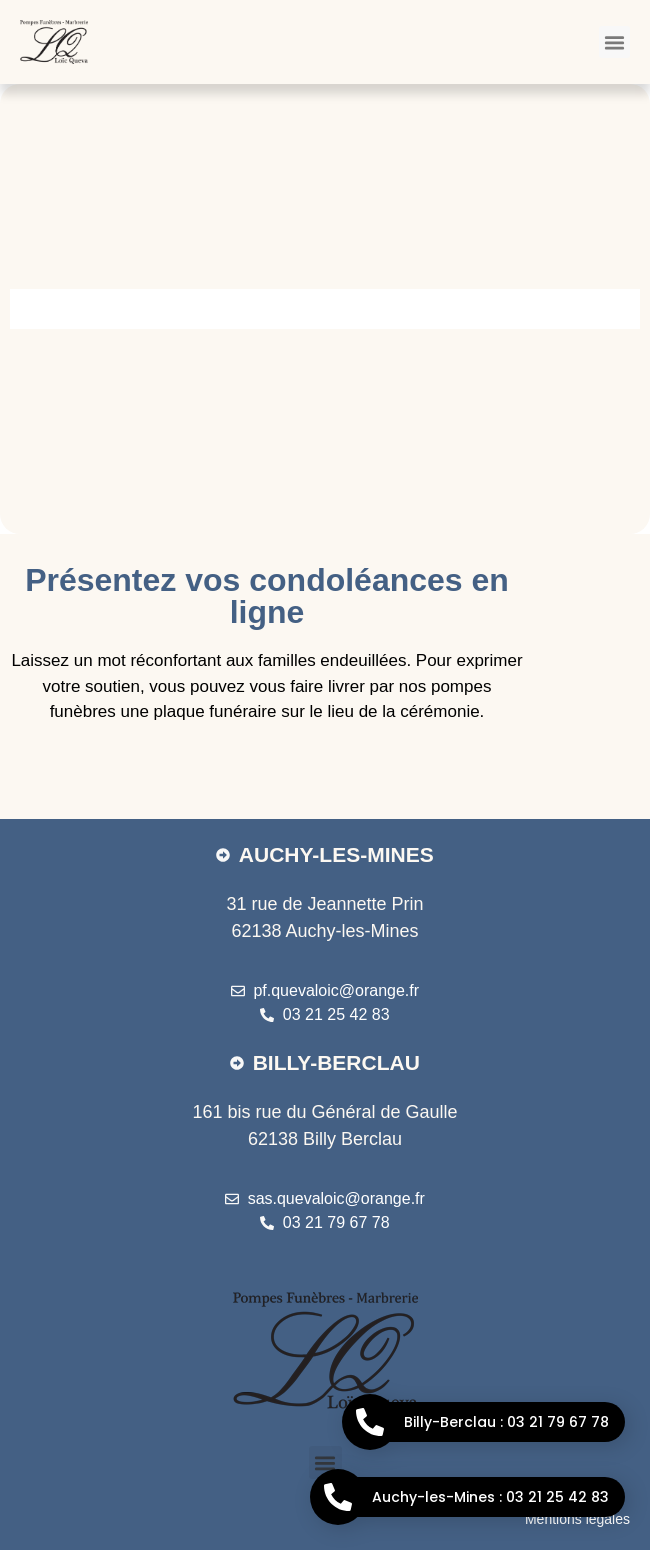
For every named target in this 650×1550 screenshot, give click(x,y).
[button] (615, 42)
